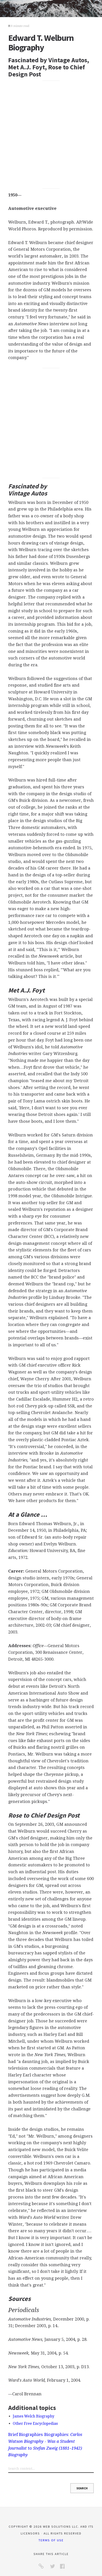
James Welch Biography (33, 2416)
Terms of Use (51, 2540)
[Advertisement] (51, 135)
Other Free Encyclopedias (35, 2423)
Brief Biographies (25, 2434)
